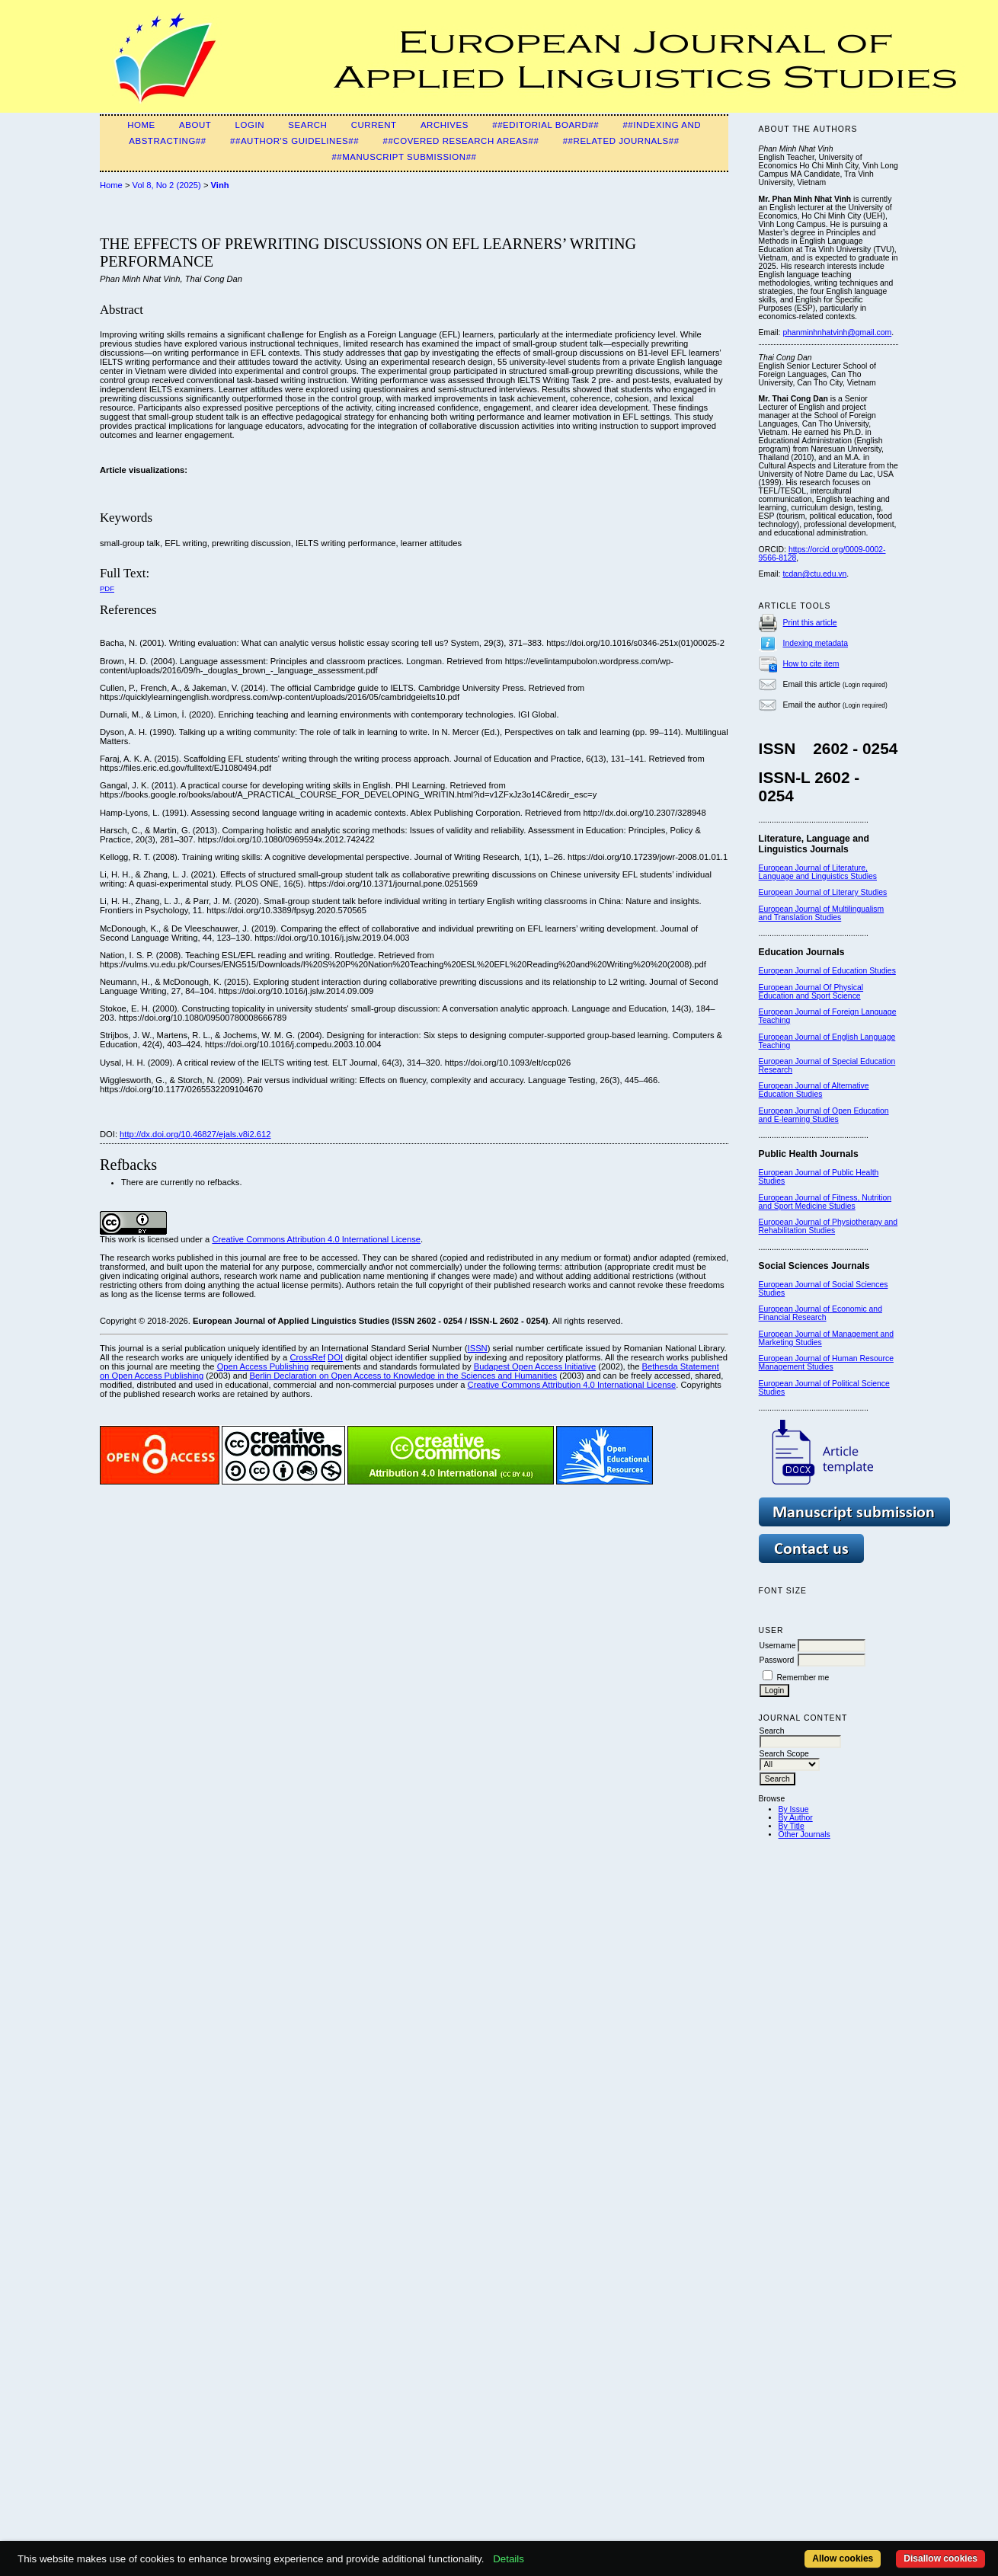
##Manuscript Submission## (403, 156)
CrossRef (307, 1357)
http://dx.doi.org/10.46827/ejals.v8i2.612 (195, 1134)
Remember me (803, 1677)
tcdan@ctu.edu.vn (814, 574)
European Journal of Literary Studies (823, 892)
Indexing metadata (816, 643)
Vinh (220, 185)
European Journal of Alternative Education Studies (814, 1090)
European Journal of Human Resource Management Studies (826, 1362)
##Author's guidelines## (294, 140)
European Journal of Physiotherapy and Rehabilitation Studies (828, 1226)
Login (249, 124)
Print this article (810, 622)
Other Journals (804, 1834)
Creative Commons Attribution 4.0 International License (316, 1239)
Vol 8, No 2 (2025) (167, 185)
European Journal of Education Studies (827, 971)
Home (141, 124)
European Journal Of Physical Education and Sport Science (811, 991)
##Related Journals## (621, 140)
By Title (791, 1826)
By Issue (794, 1809)
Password (777, 1660)
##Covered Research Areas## (460, 140)
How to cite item (811, 664)
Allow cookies (842, 2558)
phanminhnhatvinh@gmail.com (836, 332)
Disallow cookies (940, 2558)
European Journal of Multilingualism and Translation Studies (821, 913)
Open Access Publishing (263, 1366)
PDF (107, 588)
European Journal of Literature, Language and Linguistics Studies (818, 872)
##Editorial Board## (545, 124)
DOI (335, 1357)
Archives (445, 124)
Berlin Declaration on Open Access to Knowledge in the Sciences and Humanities (404, 1375)
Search (307, 124)
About (195, 124)
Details (508, 2559)
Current (374, 124)
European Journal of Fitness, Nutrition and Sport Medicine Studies (825, 1202)
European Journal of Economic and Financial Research (820, 1313)
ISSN (478, 1348)
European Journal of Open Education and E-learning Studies (824, 1115)
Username (778, 1645)
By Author (796, 1818)
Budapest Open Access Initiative (535, 1366)
